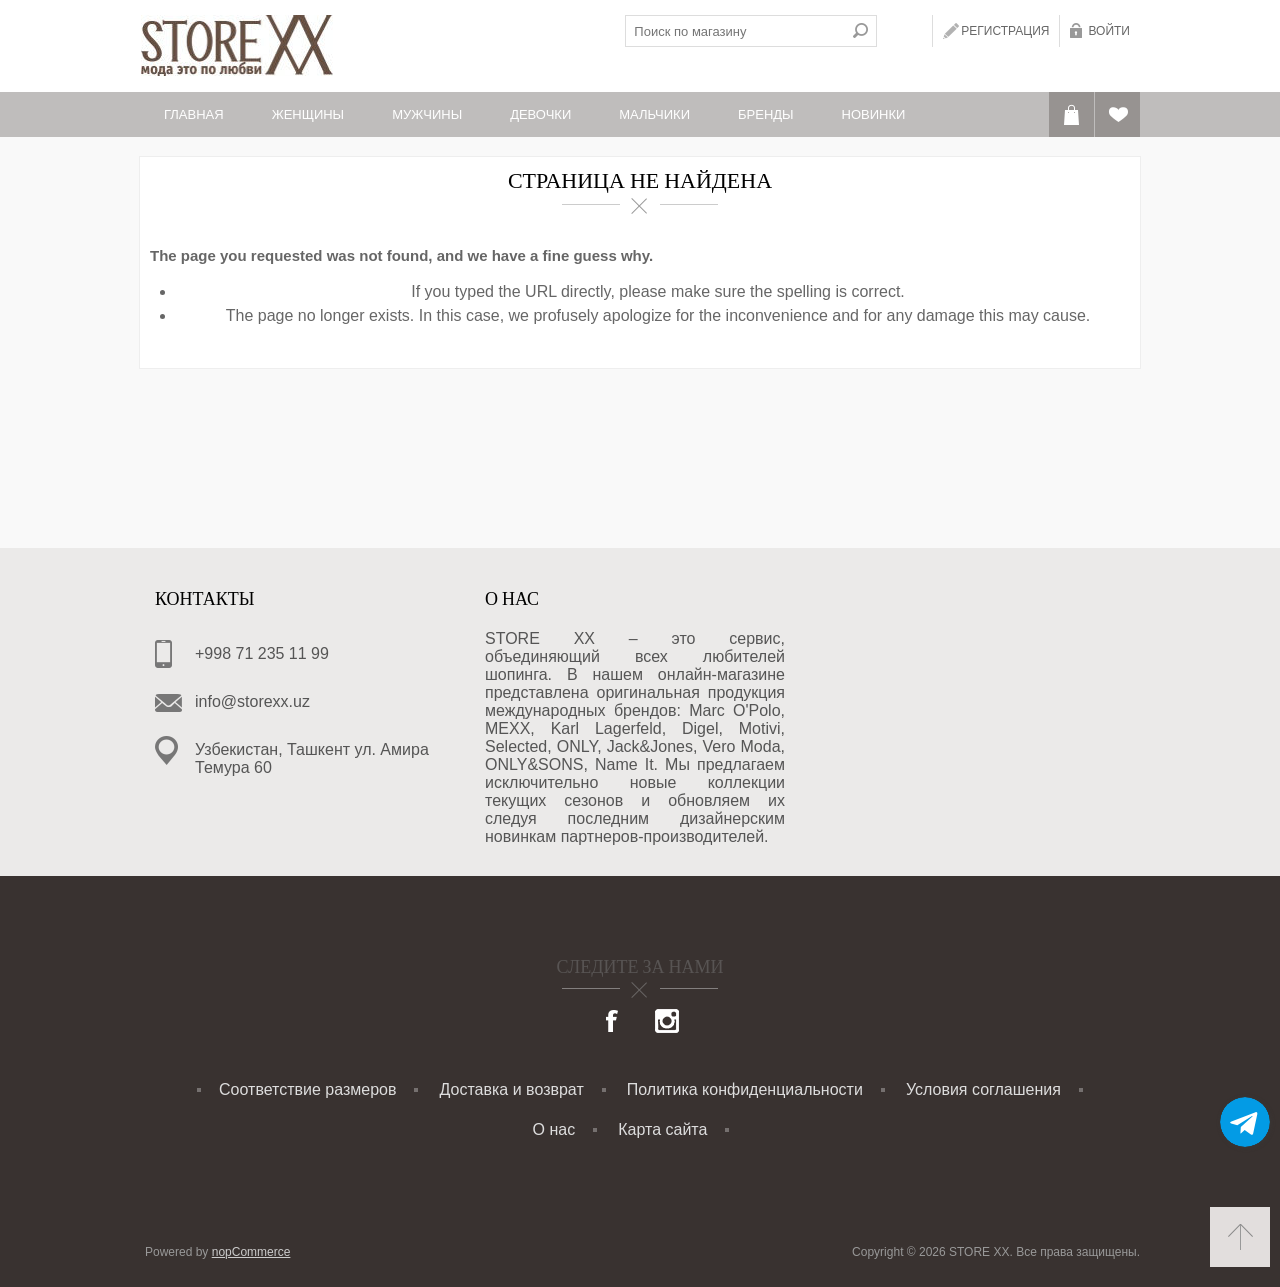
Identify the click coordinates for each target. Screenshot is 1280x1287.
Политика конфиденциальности (745, 1089)
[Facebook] (613, 1023)
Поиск (861, 31)
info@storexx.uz (252, 701)
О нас (554, 1129)
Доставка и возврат (512, 1089)
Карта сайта (662, 1129)
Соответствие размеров (307, 1089)
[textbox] (735, 31)
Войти (1109, 31)
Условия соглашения (983, 1089)
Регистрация (1005, 31)
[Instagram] (667, 1023)
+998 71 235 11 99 (262, 653)
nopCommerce (251, 1252)
